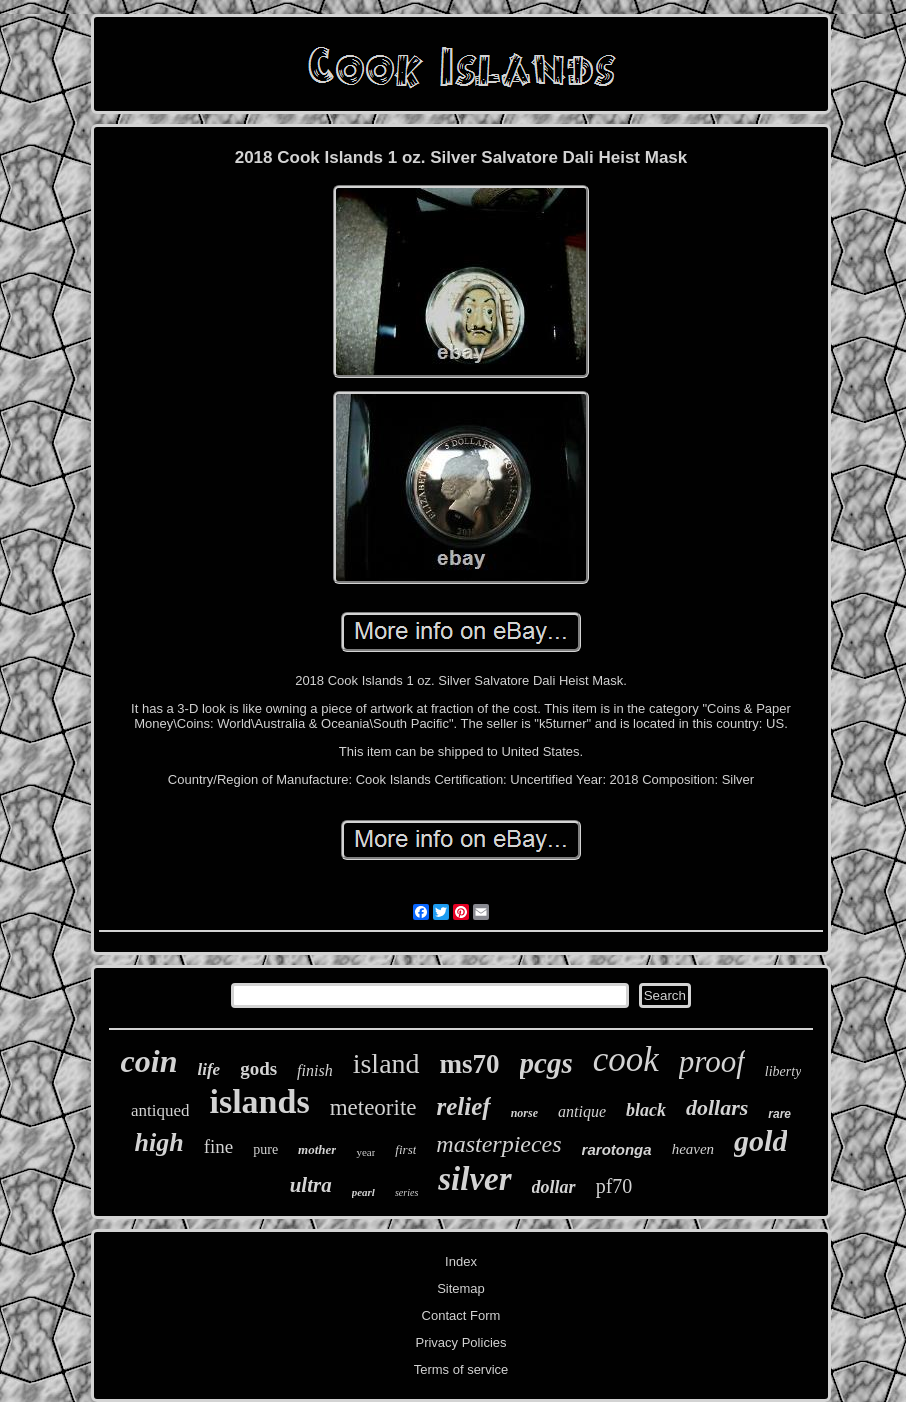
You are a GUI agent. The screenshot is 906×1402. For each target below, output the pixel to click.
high (159, 1142)
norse (524, 1113)
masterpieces (498, 1144)
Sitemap (461, 1288)
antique (582, 1111)
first (405, 1149)
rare (779, 1114)
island (386, 1063)
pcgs (546, 1063)
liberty (783, 1071)
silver (474, 1179)
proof (712, 1061)
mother (317, 1149)
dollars (717, 1107)
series (406, 1192)
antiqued (160, 1110)
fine (219, 1146)
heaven (693, 1149)
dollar (554, 1187)
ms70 (470, 1064)
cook (626, 1059)
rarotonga (617, 1149)
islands (259, 1101)
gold (760, 1140)
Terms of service (461, 1369)
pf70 (614, 1186)
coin (149, 1061)
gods (258, 1068)
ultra (311, 1185)
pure (265, 1149)
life (208, 1069)
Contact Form (461, 1315)
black (646, 1110)
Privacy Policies (460, 1342)
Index (461, 1261)
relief (464, 1106)
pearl (363, 1192)
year (365, 1152)
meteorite (373, 1107)
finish (315, 1070)
